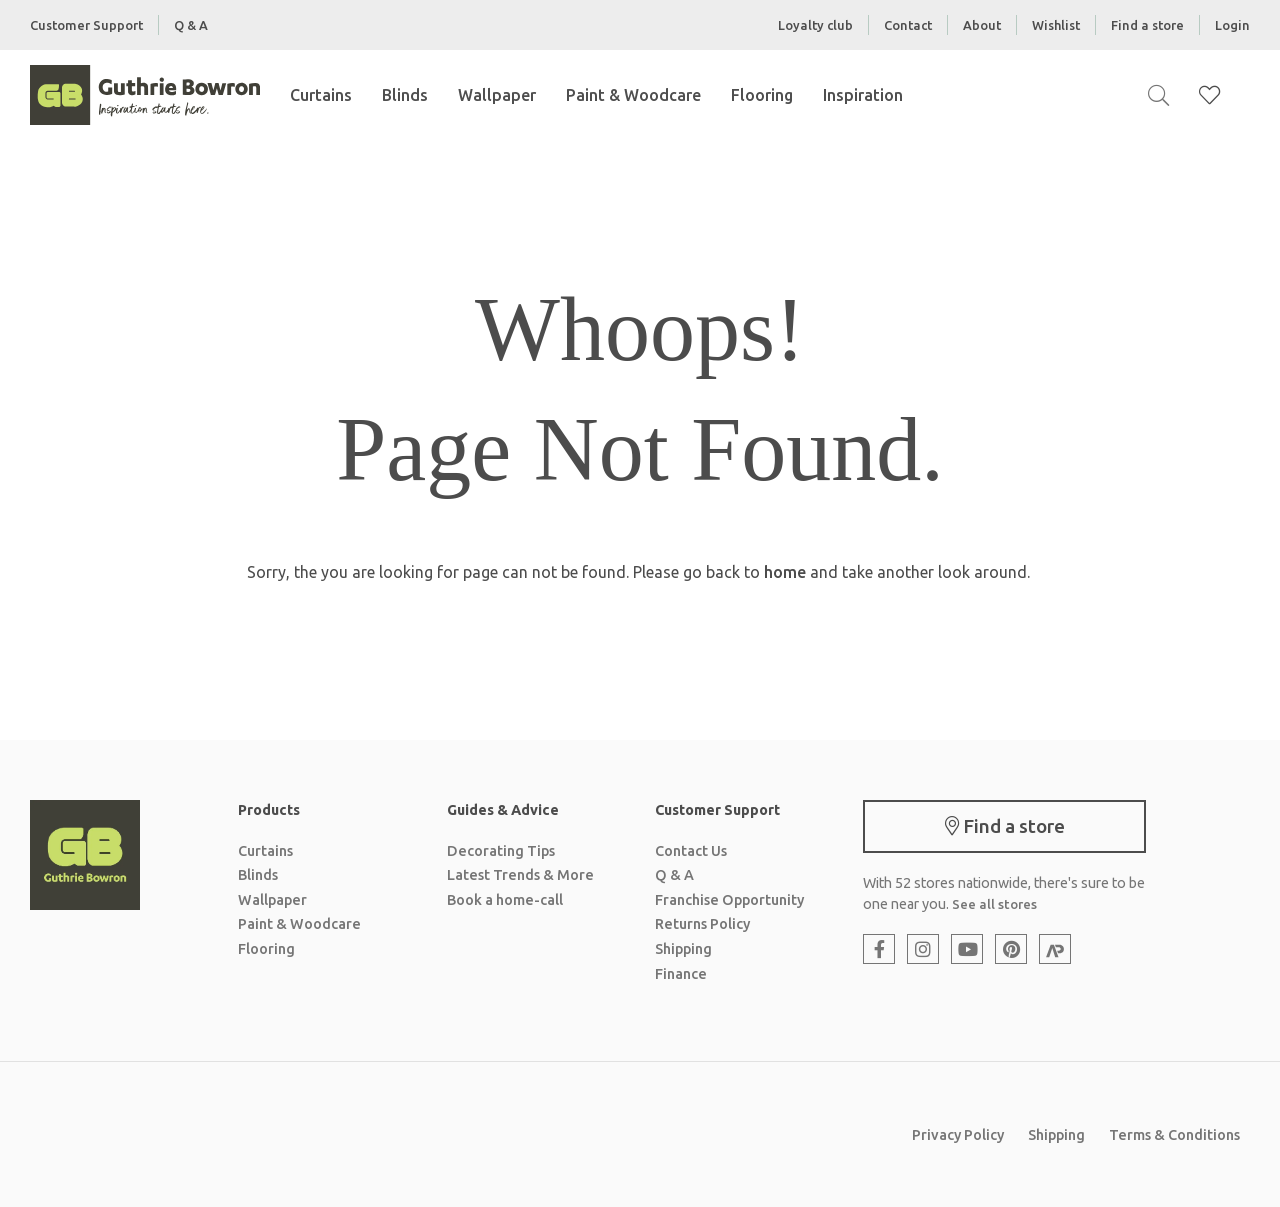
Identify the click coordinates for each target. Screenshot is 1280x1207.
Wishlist (1056, 25)
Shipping (683, 949)
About (982, 25)
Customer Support (86, 25)
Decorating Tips (501, 851)
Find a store (1147, 25)
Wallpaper (497, 95)
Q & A (191, 25)
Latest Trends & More (520, 875)
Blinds (405, 95)
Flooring (762, 95)
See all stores (994, 904)
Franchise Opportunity (729, 900)
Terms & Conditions (1174, 1135)
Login (1232, 25)
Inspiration (863, 95)
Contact (908, 25)
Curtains (321, 95)
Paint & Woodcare (633, 95)
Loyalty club (815, 25)
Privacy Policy (958, 1135)
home (785, 572)
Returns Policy (702, 924)
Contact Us (691, 851)
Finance (681, 974)
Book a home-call (505, 900)
